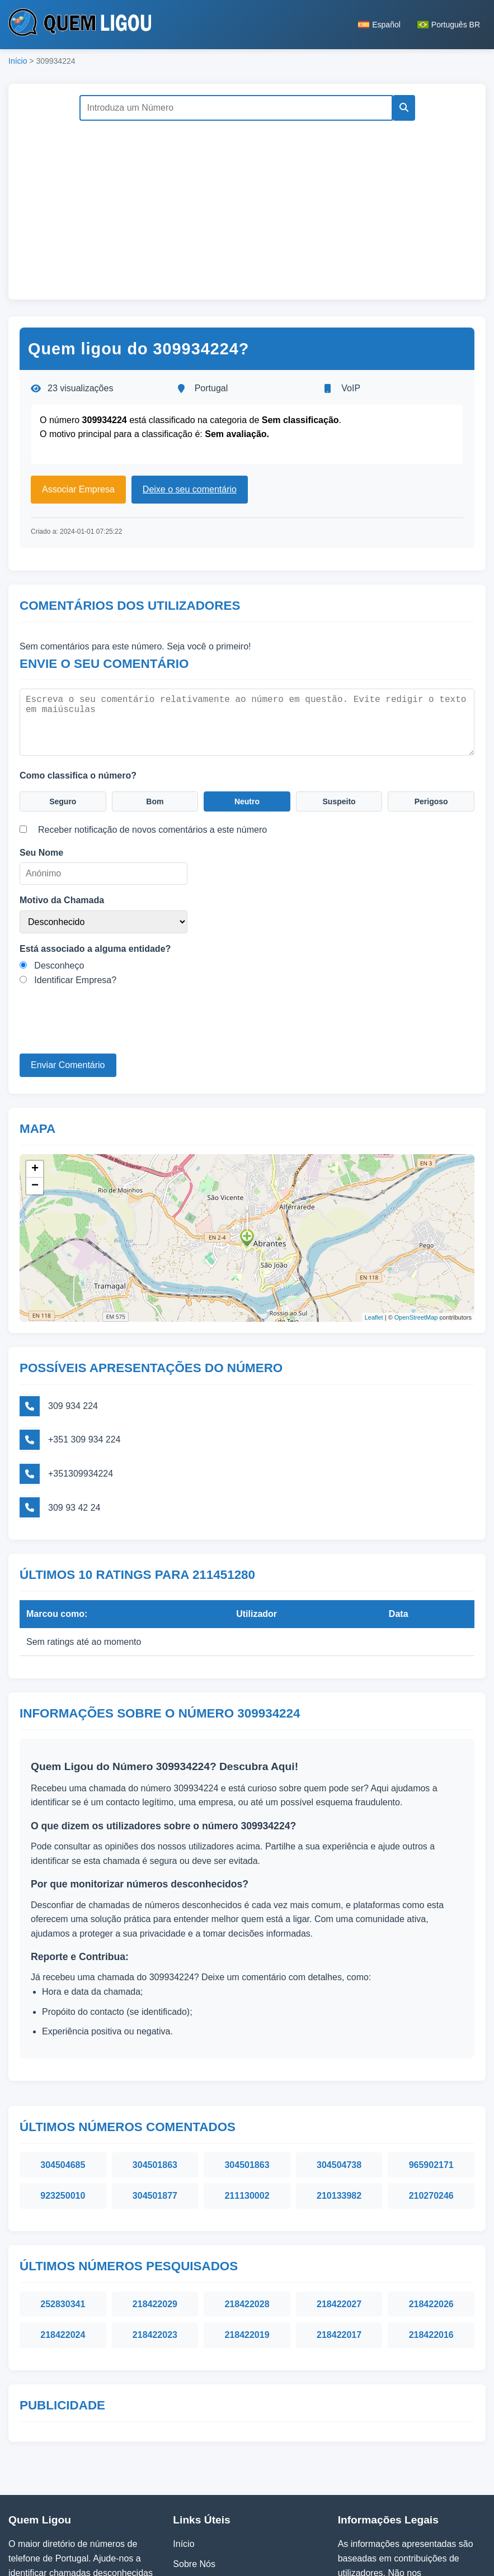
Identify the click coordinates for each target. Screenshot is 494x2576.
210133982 (339, 2101)
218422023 (155, 2240)
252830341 (62, 2209)
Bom (155, 798)
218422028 (246, 2209)
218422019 (246, 2240)
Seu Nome (41, 851)
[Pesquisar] (399, 108)
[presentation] (105, 1030)
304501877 (155, 2101)
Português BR (448, 24)
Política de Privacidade (218, 2489)
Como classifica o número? (78, 770)
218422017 (339, 2240)
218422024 (62, 2240)
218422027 (339, 2209)
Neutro (247, 798)
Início (17, 60)
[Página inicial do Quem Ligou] (79, 24)
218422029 (155, 2209)
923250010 (62, 2101)
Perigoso (431, 798)
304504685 (62, 2070)
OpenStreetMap (416, 1310)
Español (379, 24)
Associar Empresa (78, 489)
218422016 (431, 2240)
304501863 (155, 2070)
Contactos (193, 2509)
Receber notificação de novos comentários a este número (152, 828)
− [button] (35, 1178)
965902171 (431, 2070)
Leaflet (374, 1310)
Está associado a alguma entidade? (95, 947)
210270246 (431, 2101)
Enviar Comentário (68, 1063)
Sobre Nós (194, 2469)
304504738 (339, 2070)
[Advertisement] (247, 204)
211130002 (246, 2101)
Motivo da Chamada (62, 898)
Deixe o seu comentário (190, 489)
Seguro (63, 798)
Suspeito (339, 798)
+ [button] (35, 1162)
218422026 (431, 2209)
